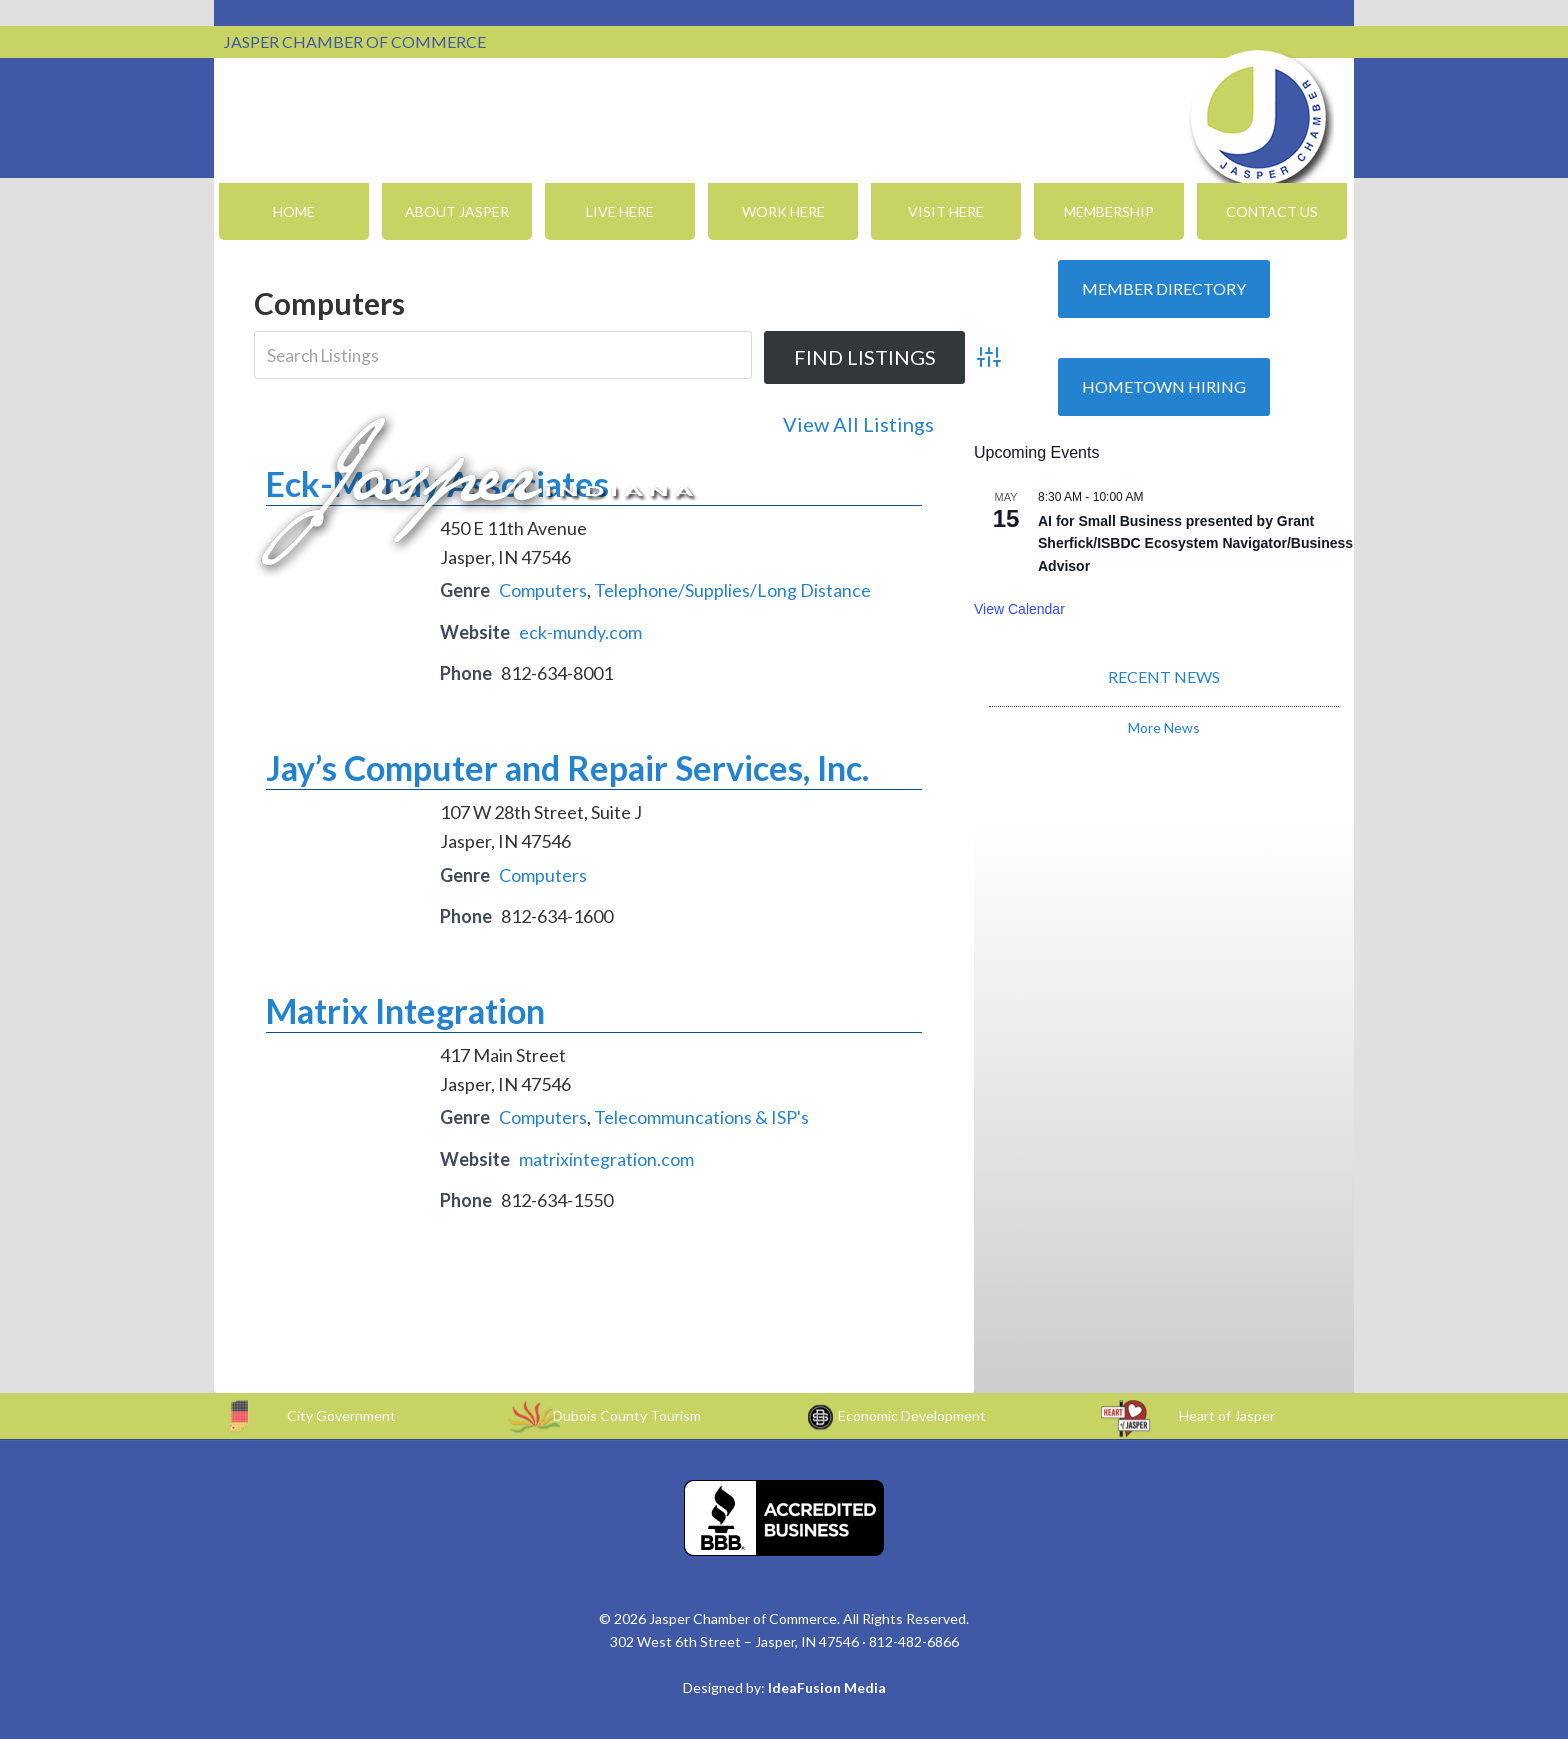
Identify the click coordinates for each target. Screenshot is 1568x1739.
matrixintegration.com (606, 1159)
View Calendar (1019, 609)
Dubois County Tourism (627, 1415)
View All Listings (858, 424)
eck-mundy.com (580, 632)
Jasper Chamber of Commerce (1259, 118)
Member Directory (1164, 288)
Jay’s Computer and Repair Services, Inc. (567, 767)
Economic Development (912, 1415)
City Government (341, 1415)
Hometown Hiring (1164, 386)
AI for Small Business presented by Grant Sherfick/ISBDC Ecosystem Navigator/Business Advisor (1195, 543)
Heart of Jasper (1227, 1415)
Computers (543, 590)
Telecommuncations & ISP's (701, 1117)
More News (1164, 727)
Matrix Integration (405, 1010)
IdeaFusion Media (827, 1687)
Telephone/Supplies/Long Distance (732, 590)
